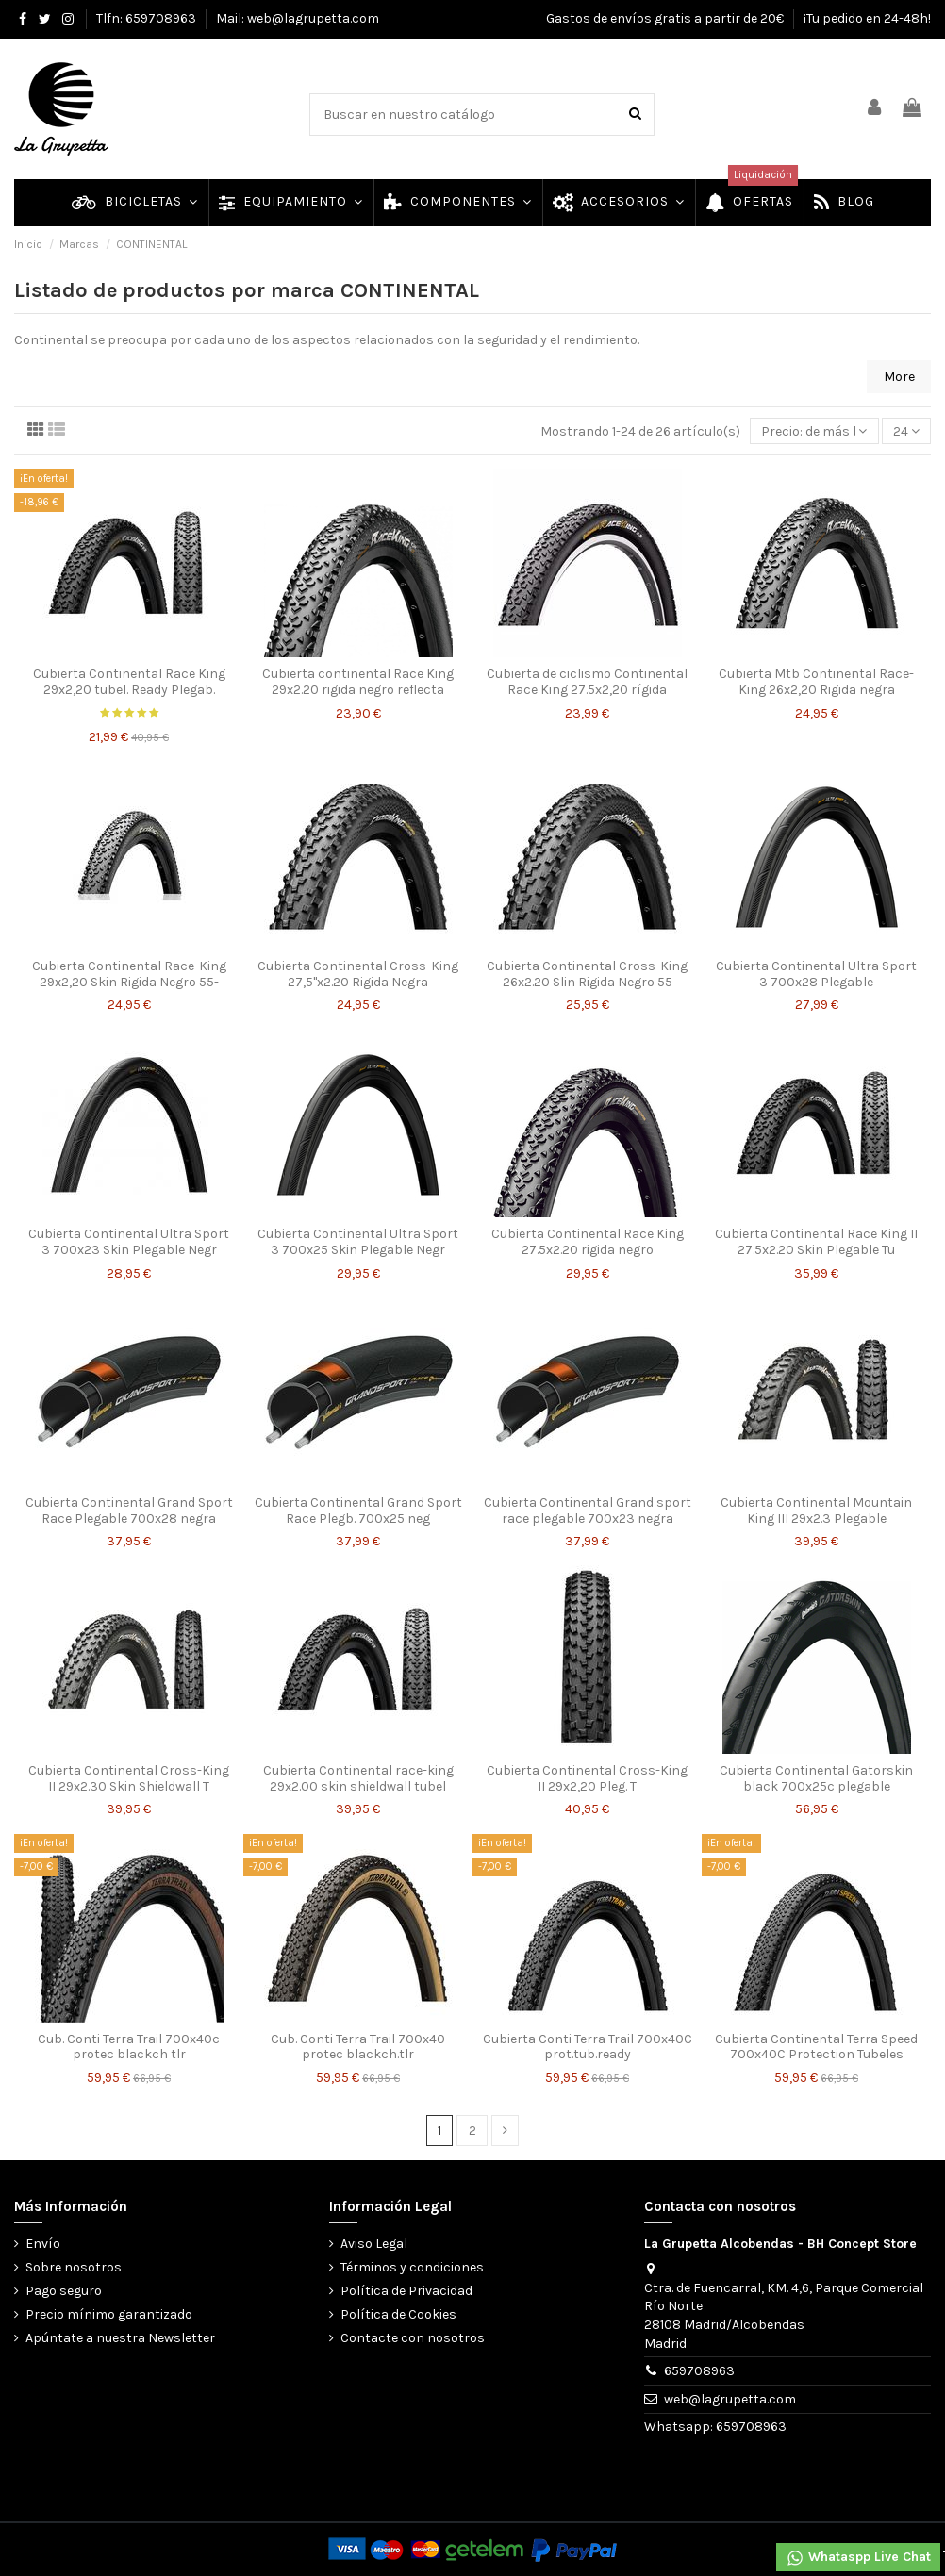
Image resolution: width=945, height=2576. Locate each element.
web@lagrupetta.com (730, 2399)
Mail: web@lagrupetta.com (297, 18)
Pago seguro (63, 2291)
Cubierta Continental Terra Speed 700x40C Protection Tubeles (816, 2047)
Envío (42, 2244)
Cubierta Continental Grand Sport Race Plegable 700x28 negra (129, 1510)
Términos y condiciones (412, 2267)
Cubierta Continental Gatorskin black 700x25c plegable (816, 1778)
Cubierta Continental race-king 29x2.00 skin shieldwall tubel (358, 1778)
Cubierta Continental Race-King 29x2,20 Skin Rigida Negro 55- (129, 974)
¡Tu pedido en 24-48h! (867, 18)
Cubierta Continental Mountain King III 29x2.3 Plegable (816, 1510)
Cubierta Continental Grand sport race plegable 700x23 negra (587, 1510)
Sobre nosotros (73, 2267)
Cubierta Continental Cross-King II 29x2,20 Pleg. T (587, 1778)
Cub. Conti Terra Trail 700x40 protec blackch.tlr (358, 2047)
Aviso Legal (373, 2244)
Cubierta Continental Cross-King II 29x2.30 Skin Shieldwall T (128, 1778)
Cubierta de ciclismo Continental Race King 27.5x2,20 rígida (587, 682)
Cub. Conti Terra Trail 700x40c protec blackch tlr (129, 2047)
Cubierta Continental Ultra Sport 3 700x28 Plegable (816, 974)
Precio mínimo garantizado (108, 2314)
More (899, 377)
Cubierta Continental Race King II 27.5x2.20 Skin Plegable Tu (816, 1242)
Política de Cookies (398, 2314)
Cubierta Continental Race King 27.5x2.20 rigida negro (587, 1242)
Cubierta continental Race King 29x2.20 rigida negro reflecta (358, 682)
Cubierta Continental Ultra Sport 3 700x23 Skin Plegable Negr (128, 1242)
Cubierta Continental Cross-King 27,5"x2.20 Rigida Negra (357, 974)
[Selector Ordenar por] (814, 431)
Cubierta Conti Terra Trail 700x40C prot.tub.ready (587, 2047)
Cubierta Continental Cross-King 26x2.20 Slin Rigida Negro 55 (587, 974)
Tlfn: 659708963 (147, 18)
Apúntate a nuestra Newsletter (120, 2338)
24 (906, 431)
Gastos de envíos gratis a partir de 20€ (666, 18)
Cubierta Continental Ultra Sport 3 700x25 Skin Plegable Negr (357, 1242)
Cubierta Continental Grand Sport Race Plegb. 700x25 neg (358, 1510)
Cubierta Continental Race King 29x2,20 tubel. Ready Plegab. (129, 682)
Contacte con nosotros (412, 2338)
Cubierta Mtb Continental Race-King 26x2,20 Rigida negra (816, 682)
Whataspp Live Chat (858, 2558)
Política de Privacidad (406, 2291)
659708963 (699, 2371)
